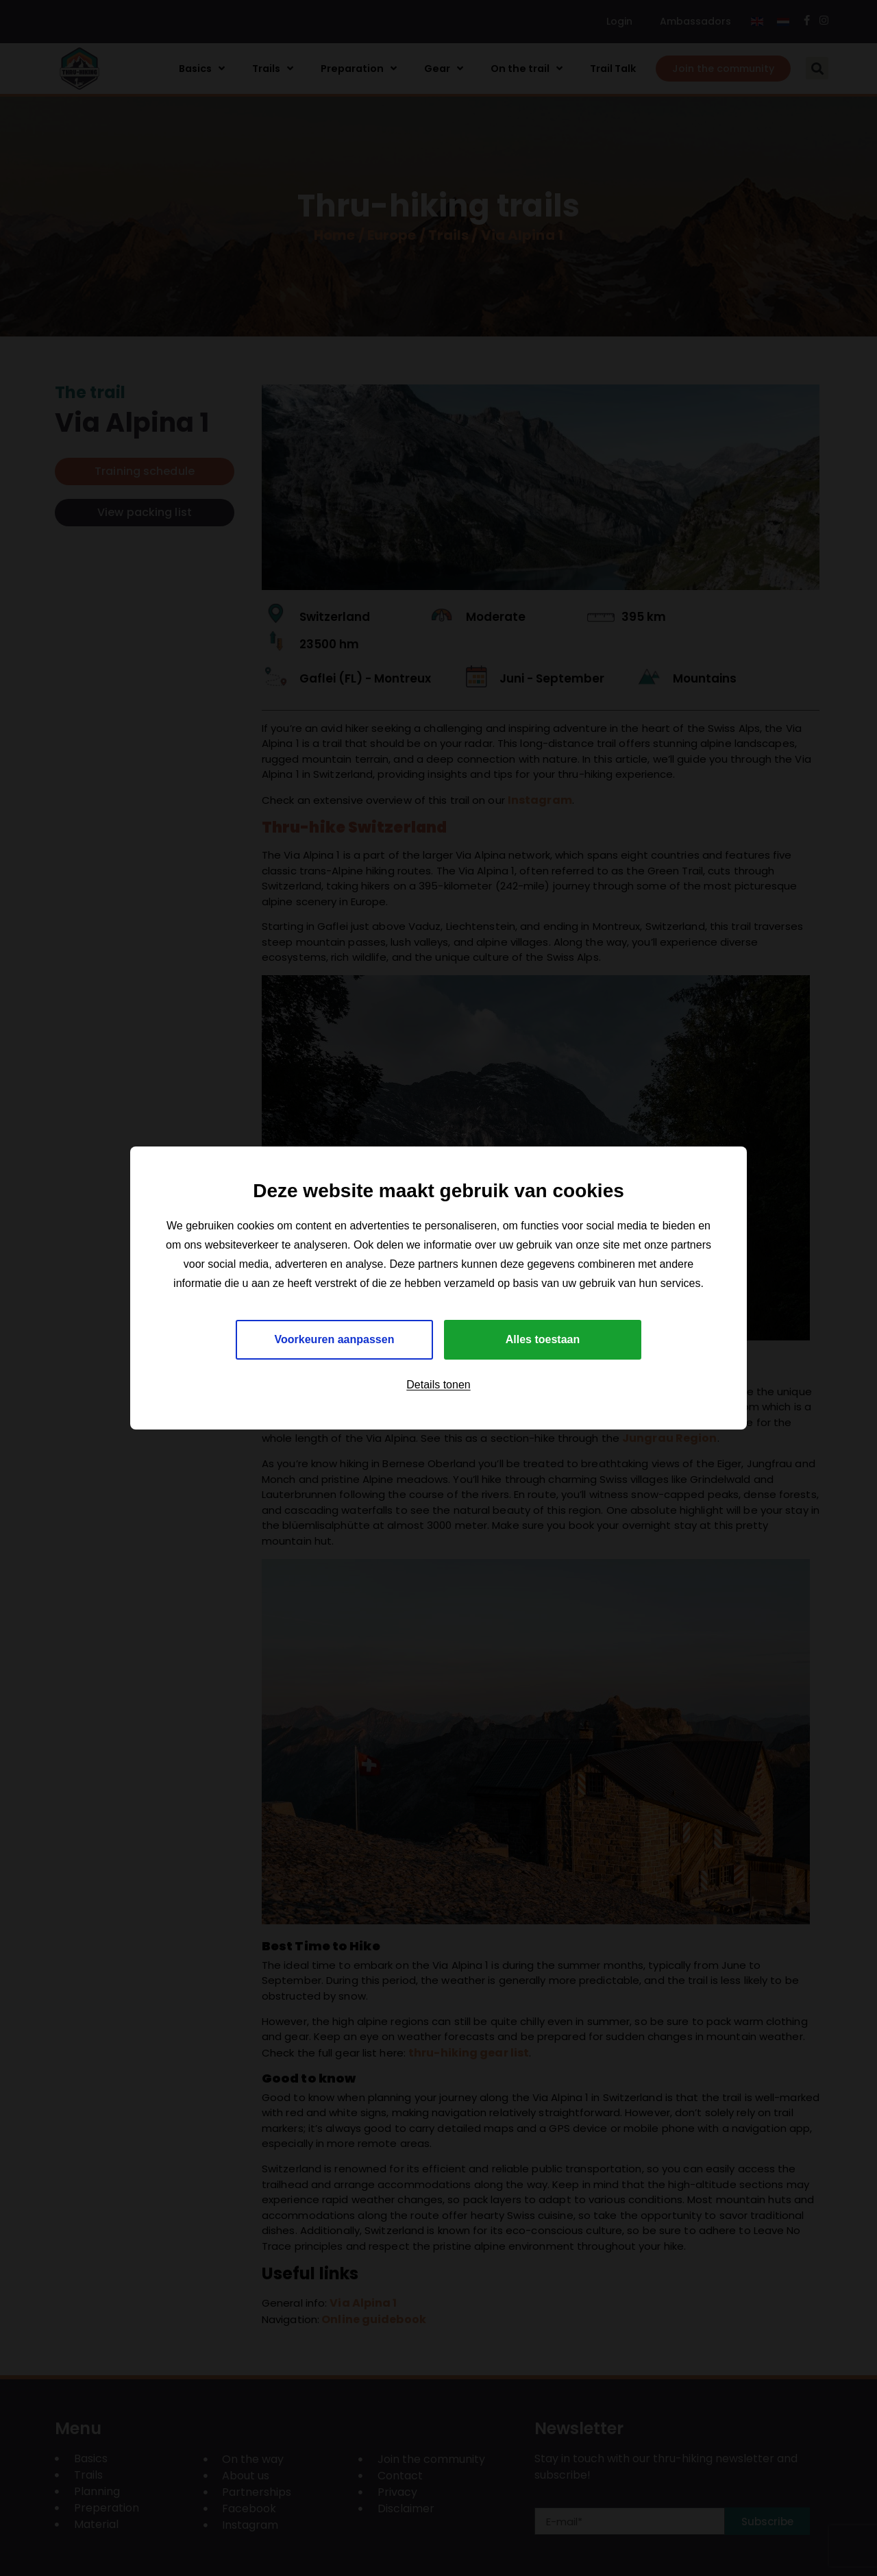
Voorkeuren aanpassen (335, 1339)
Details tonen (438, 1384)
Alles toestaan (543, 1339)
